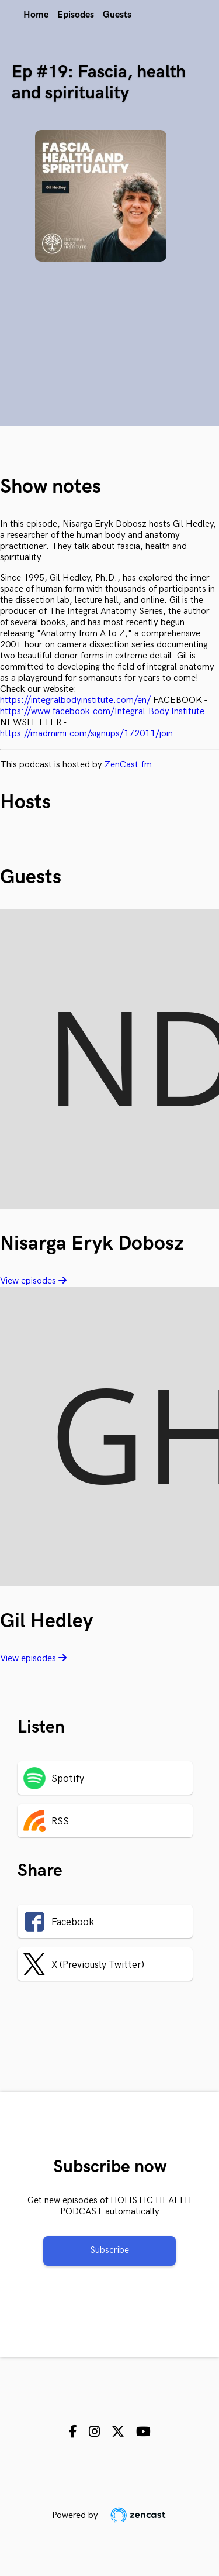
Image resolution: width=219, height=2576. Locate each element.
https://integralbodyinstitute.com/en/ (75, 700)
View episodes (33, 1281)
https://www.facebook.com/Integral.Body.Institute (102, 711)
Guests (117, 14)
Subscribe (109, 2250)
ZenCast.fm (128, 764)
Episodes (75, 14)
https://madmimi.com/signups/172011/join (86, 733)
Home (35, 14)
